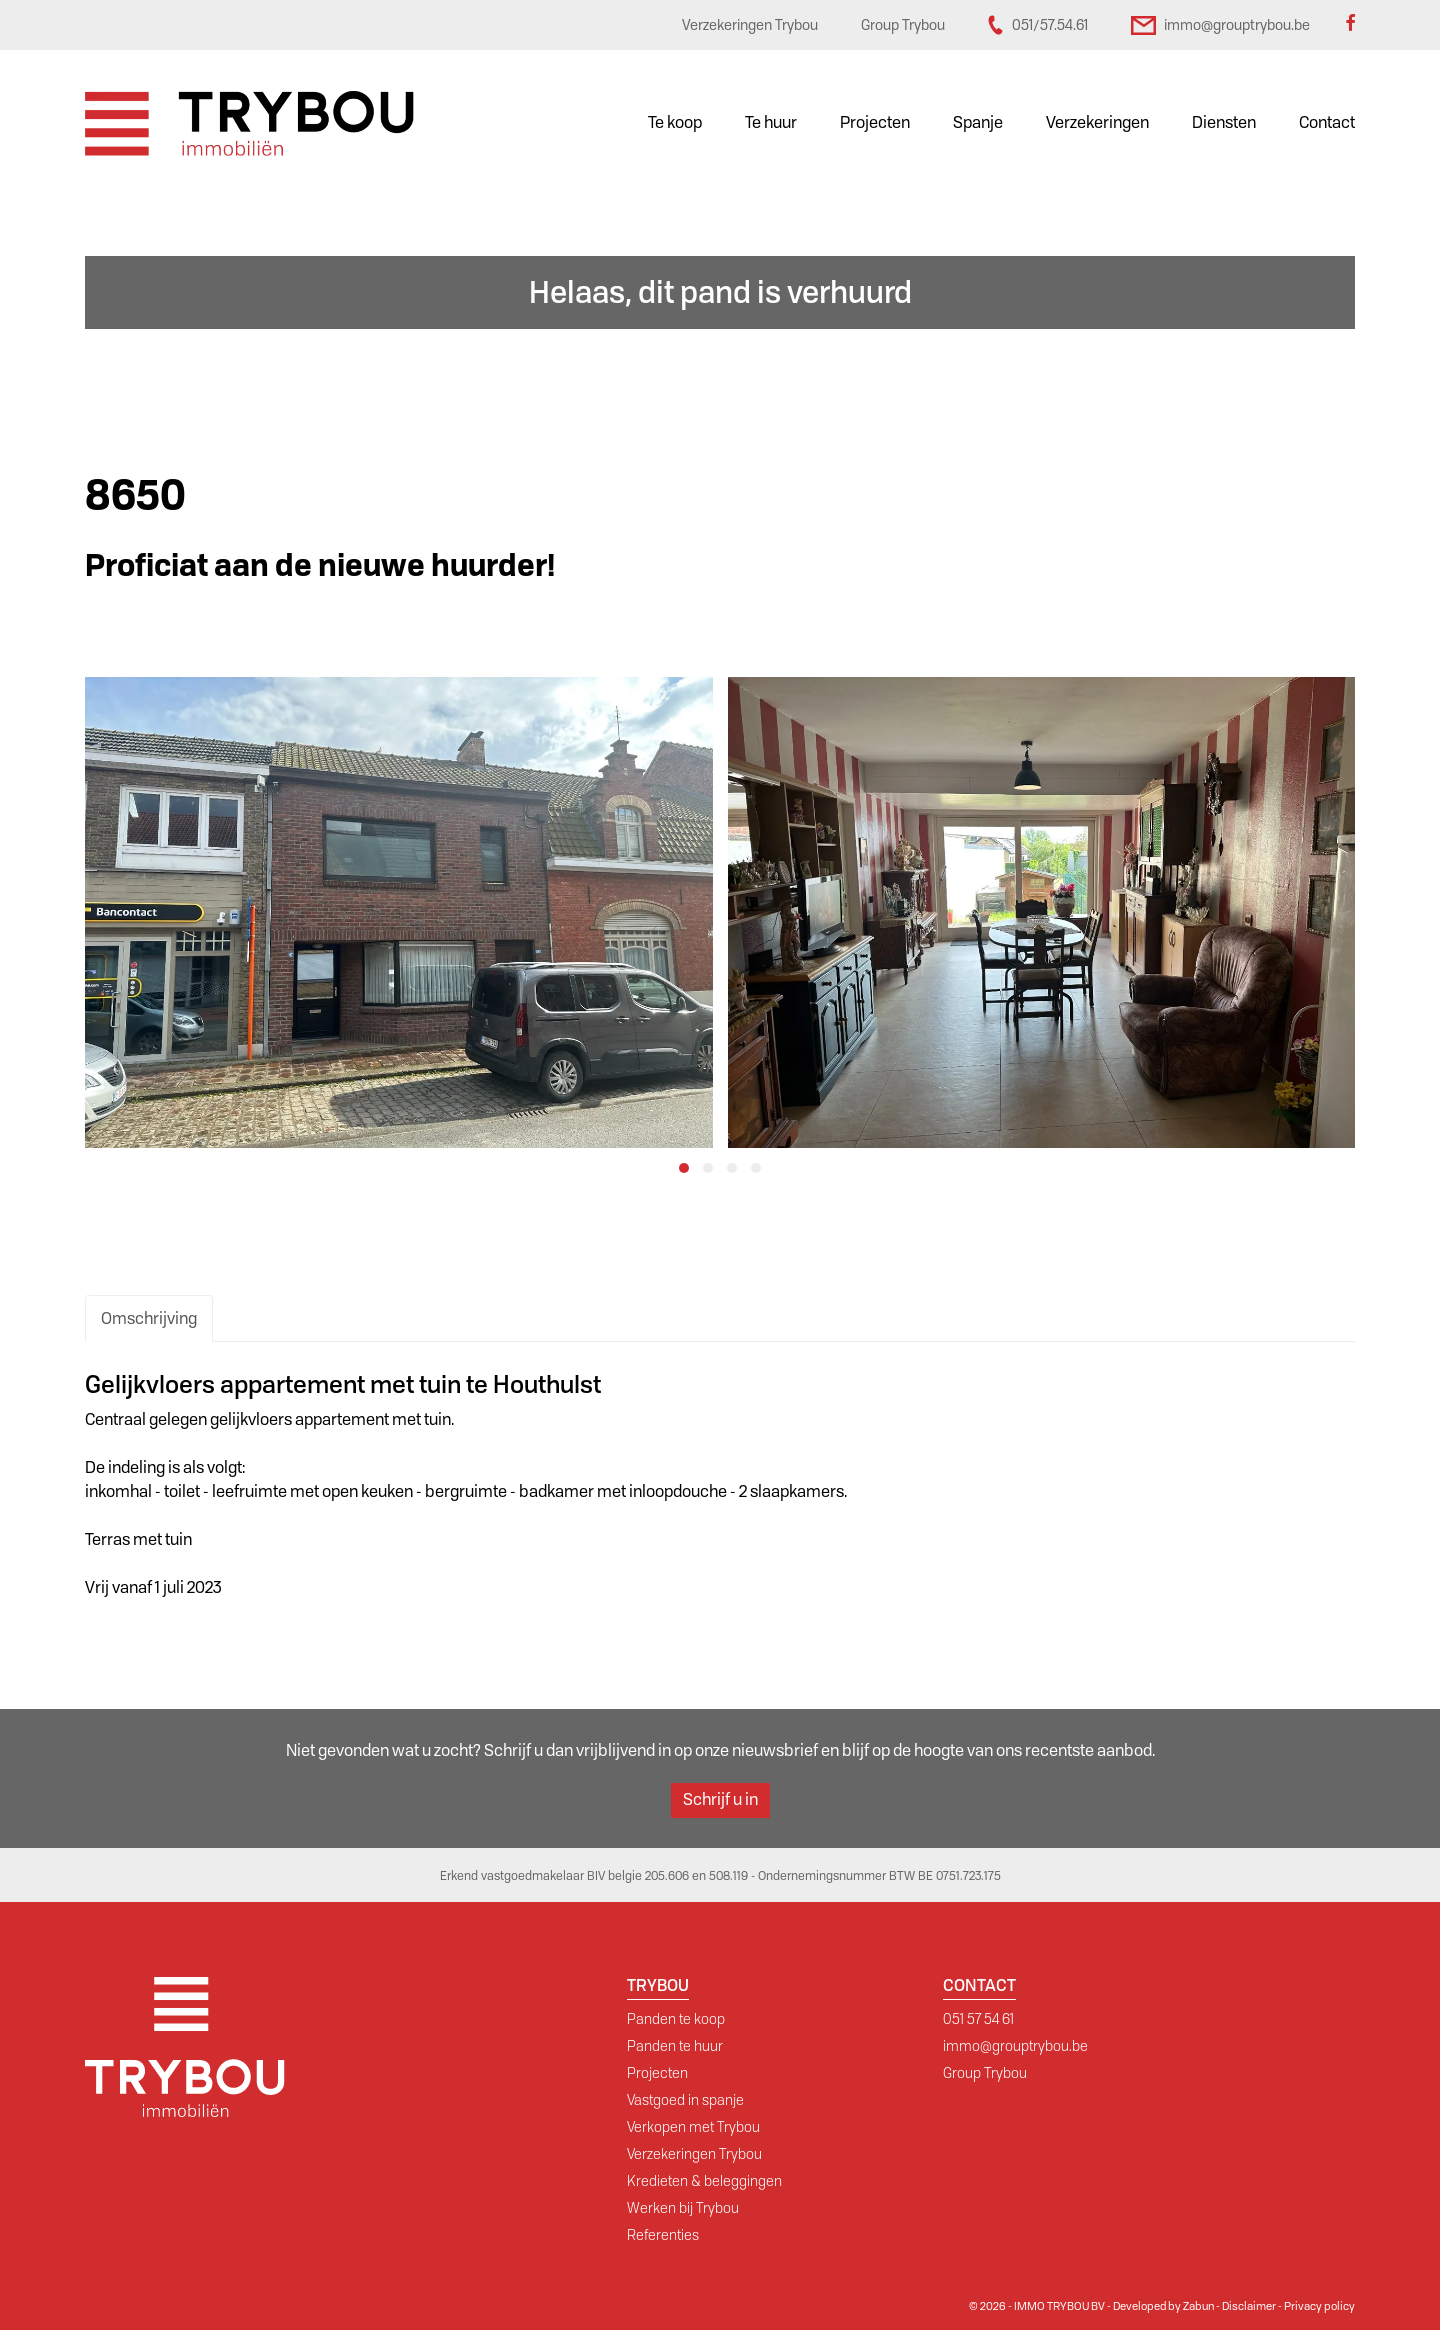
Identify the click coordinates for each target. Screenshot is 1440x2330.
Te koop (675, 122)
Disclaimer (1249, 2306)
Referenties (663, 2235)
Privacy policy (1319, 2306)
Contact (1327, 122)
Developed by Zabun (1163, 2306)
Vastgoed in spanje (685, 2100)
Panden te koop (676, 2019)
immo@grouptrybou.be (1015, 2046)
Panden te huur (675, 2046)
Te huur (771, 122)
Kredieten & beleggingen (704, 2181)
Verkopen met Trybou (693, 2127)
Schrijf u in (720, 1799)
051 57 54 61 (978, 2019)
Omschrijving (149, 1318)
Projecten (875, 122)
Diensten (1224, 122)
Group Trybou (985, 2073)
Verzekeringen (1097, 122)
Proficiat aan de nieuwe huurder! (320, 565)
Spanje (978, 122)
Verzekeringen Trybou (694, 2154)
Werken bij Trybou (683, 2208)
